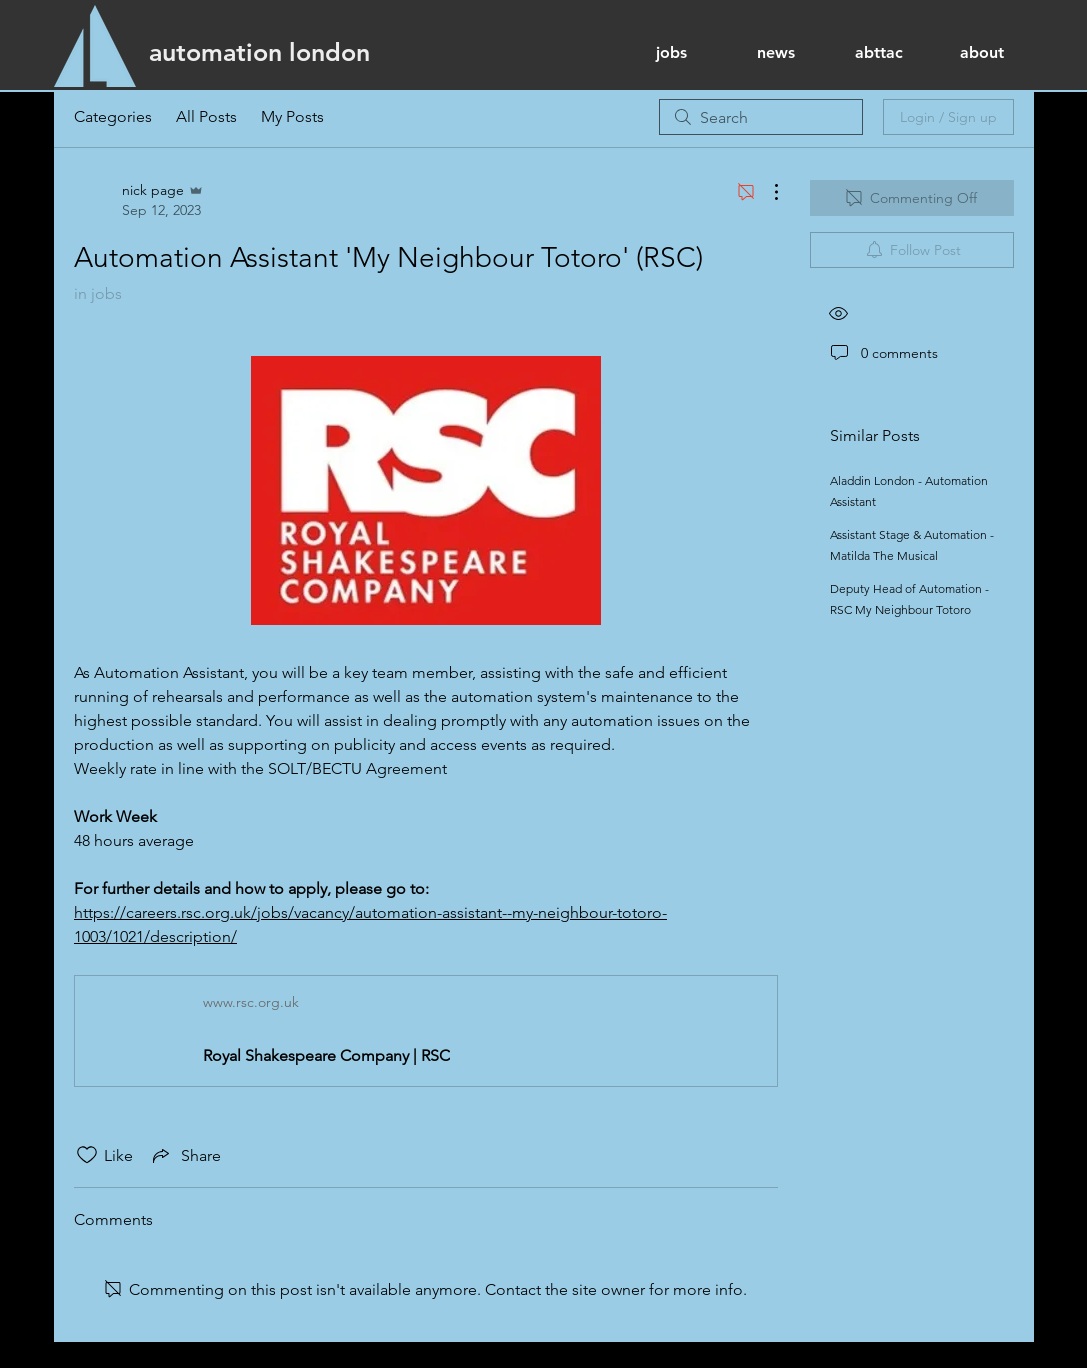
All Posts (206, 116)
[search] (761, 117)
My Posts (292, 116)
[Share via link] (185, 1155)
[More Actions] (766, 192)
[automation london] (259, 52)
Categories (113, 116)
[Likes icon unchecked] (87, 1155)
